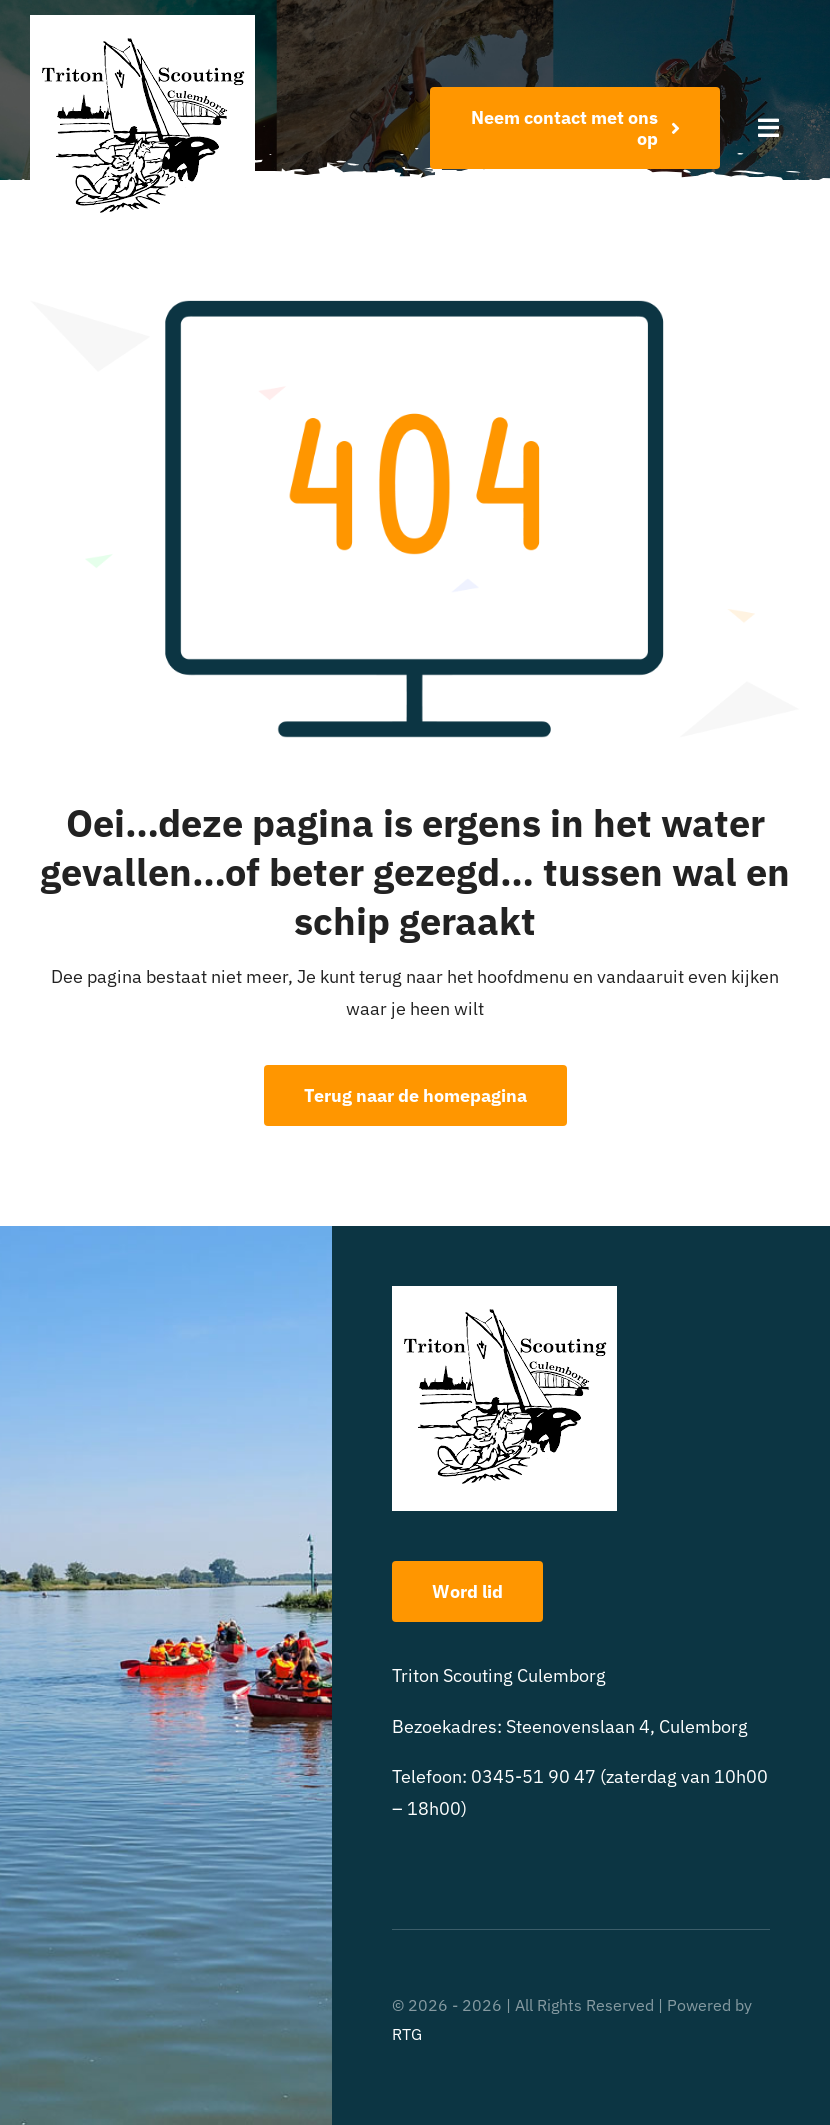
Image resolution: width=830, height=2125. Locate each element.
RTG (407, 2034)
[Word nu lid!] (575, 128)
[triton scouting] (142, 23)
